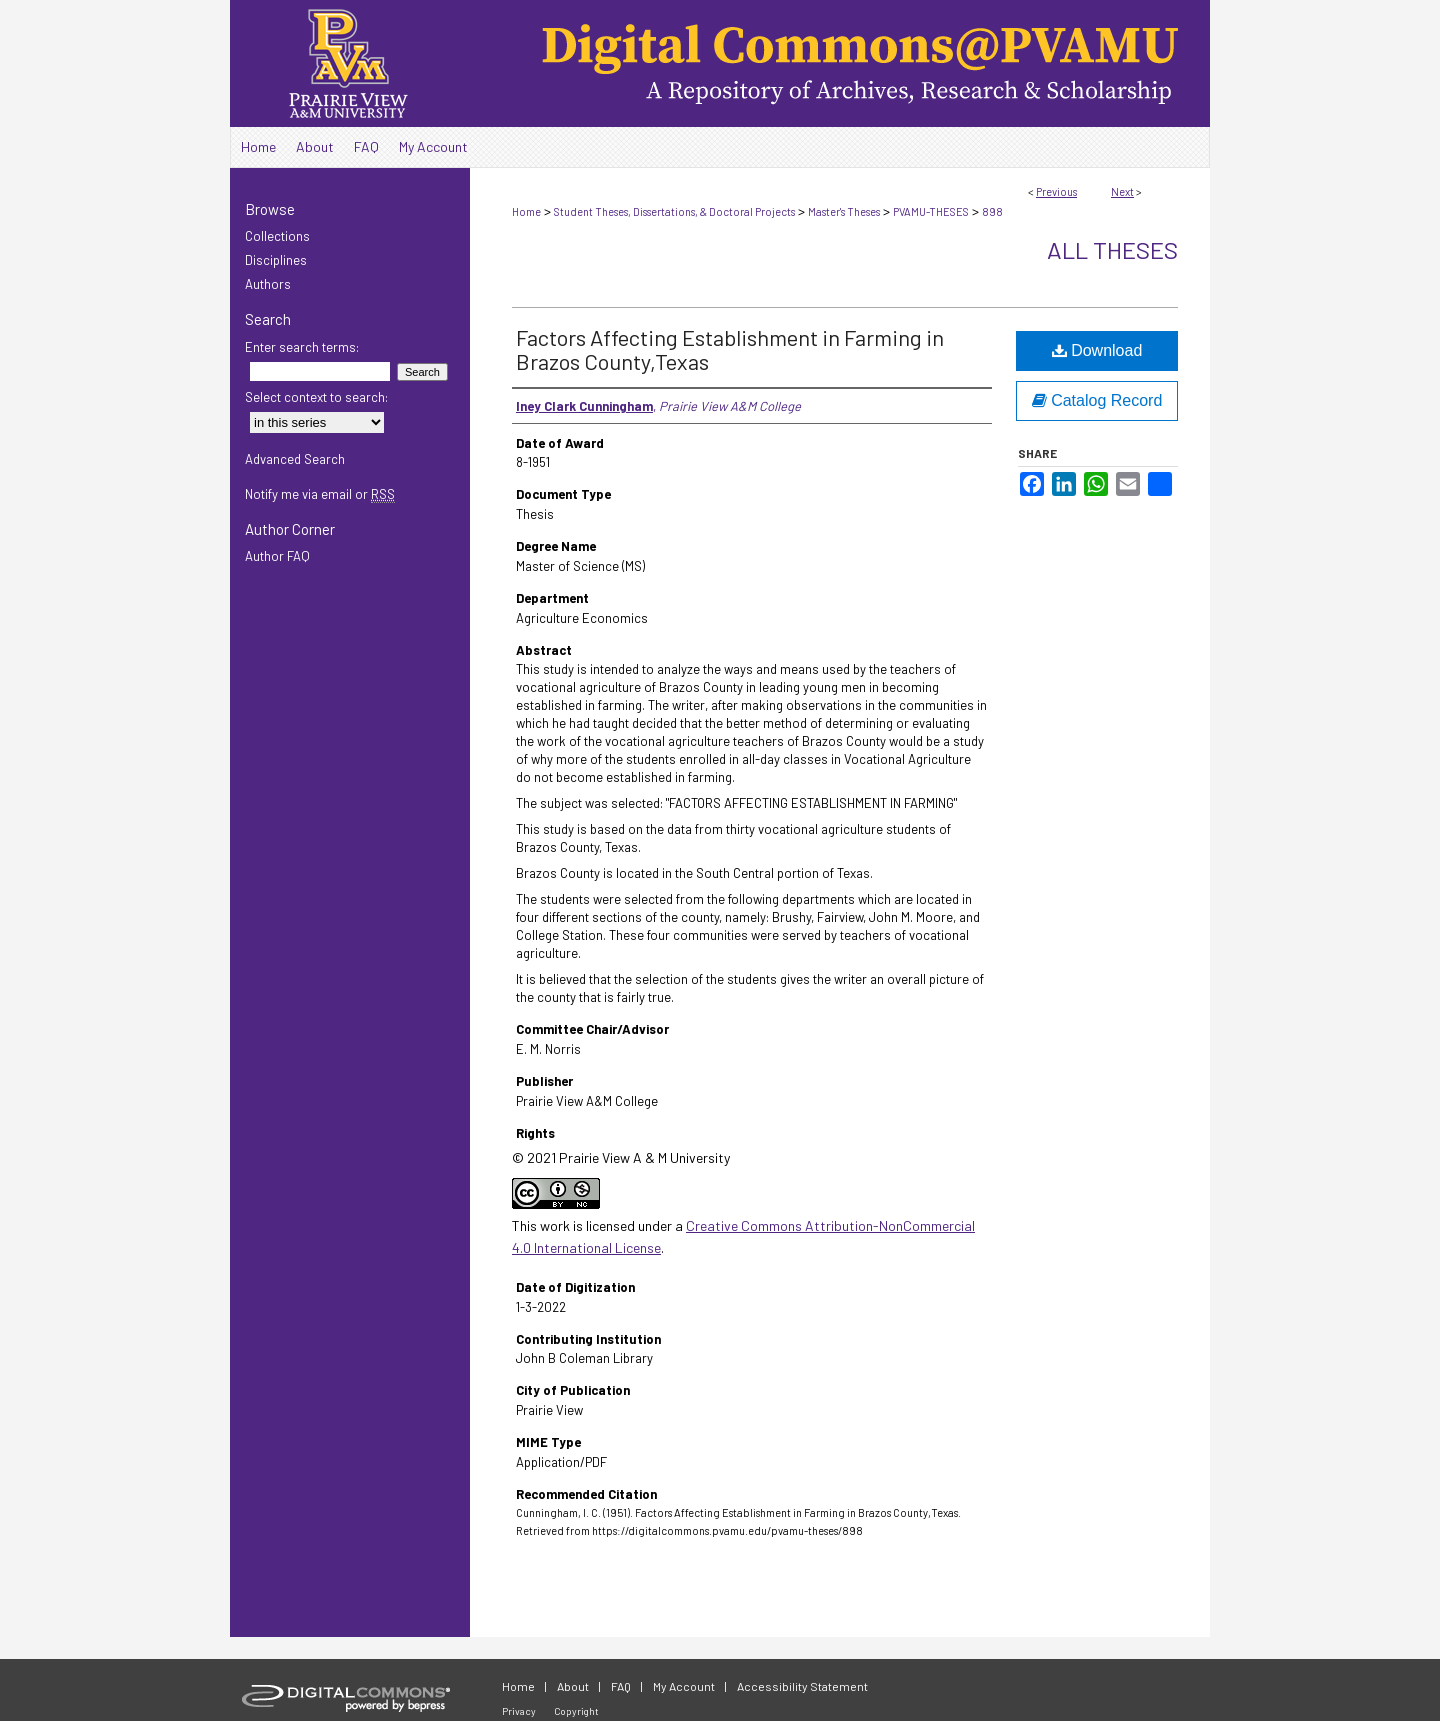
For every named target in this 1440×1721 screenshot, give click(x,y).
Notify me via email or (320, 494)
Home (526, 211)
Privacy (519, 1711)
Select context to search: (316, 397)
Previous (1056, 191)
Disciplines (276, 260)
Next (1122, 191)
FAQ (621, 1686)
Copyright (576, 1711)
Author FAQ (277, 556)
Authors (268, 284)
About (573, 1686)
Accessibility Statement (802, 1686)
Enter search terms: (302, 347)
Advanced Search (295, 459)
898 (992, 211)
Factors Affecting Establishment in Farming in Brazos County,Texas (730, 349)
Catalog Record (1097, 400)
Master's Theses (844, 211)
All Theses (1112, 249)
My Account (684, 1686)
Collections (277, 236)
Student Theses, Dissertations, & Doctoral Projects (674, 211)
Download (1097, 350)
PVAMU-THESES (931, 211)
